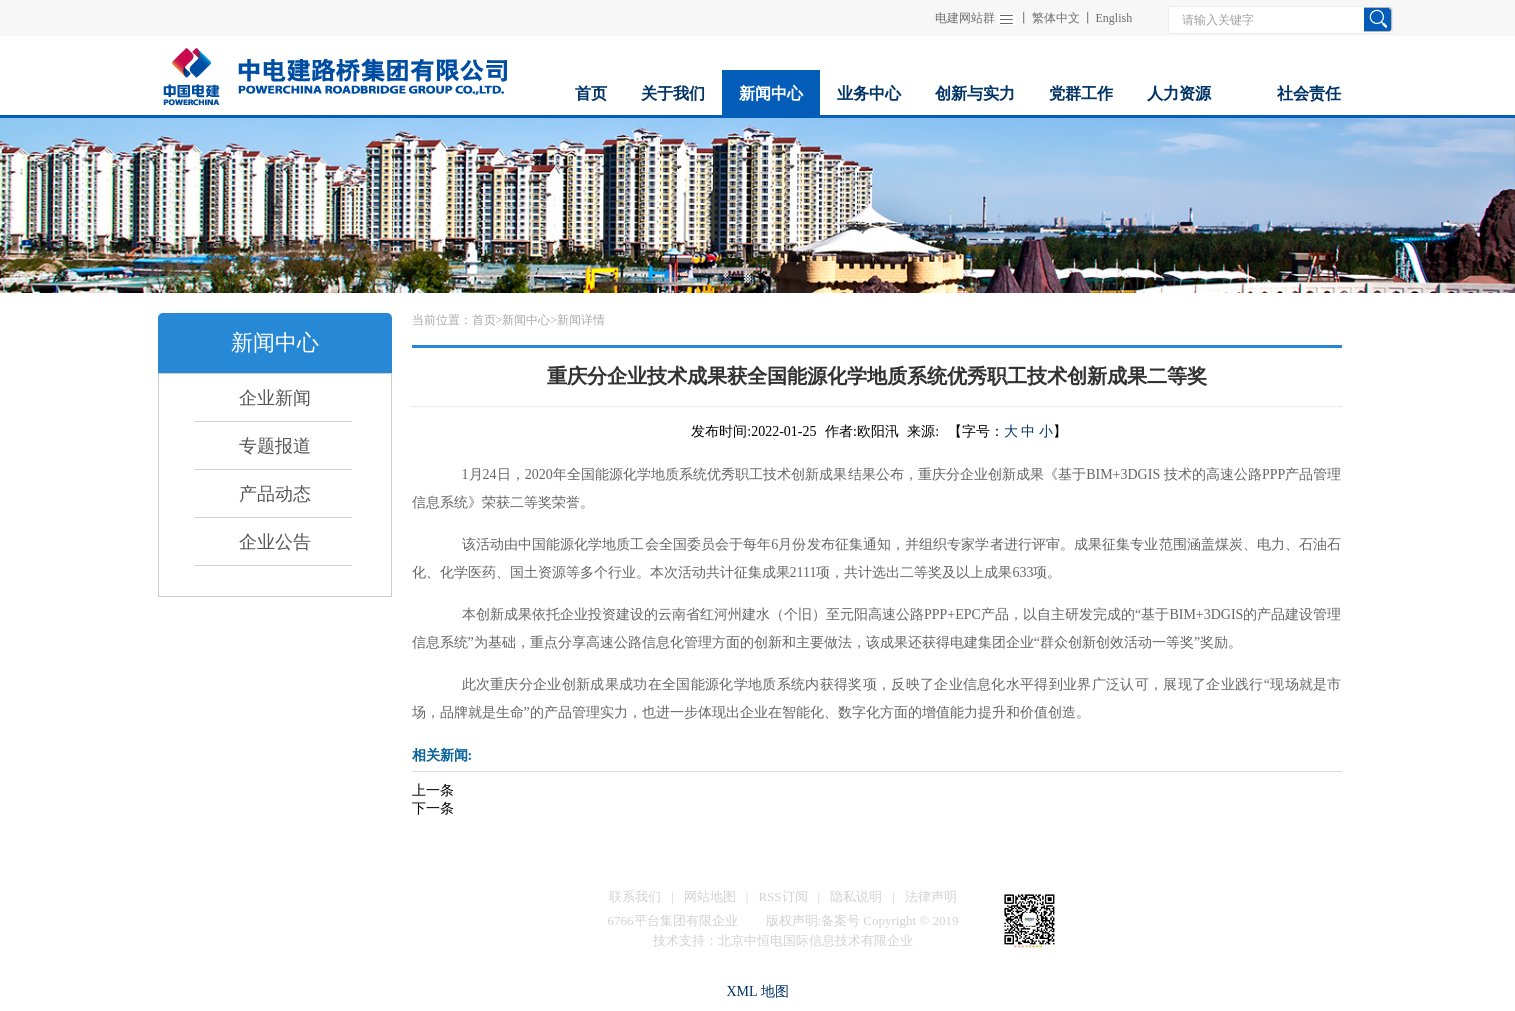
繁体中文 (1056, 18)
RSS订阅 (782, 896)
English (1114, 18)
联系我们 (635, 896)
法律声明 (931, 896)
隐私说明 (856, 896)
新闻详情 (581, 320)
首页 (484, 320)
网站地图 (710, 896)
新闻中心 (526, 320)
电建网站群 (965, 18)
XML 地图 (757, 991)
